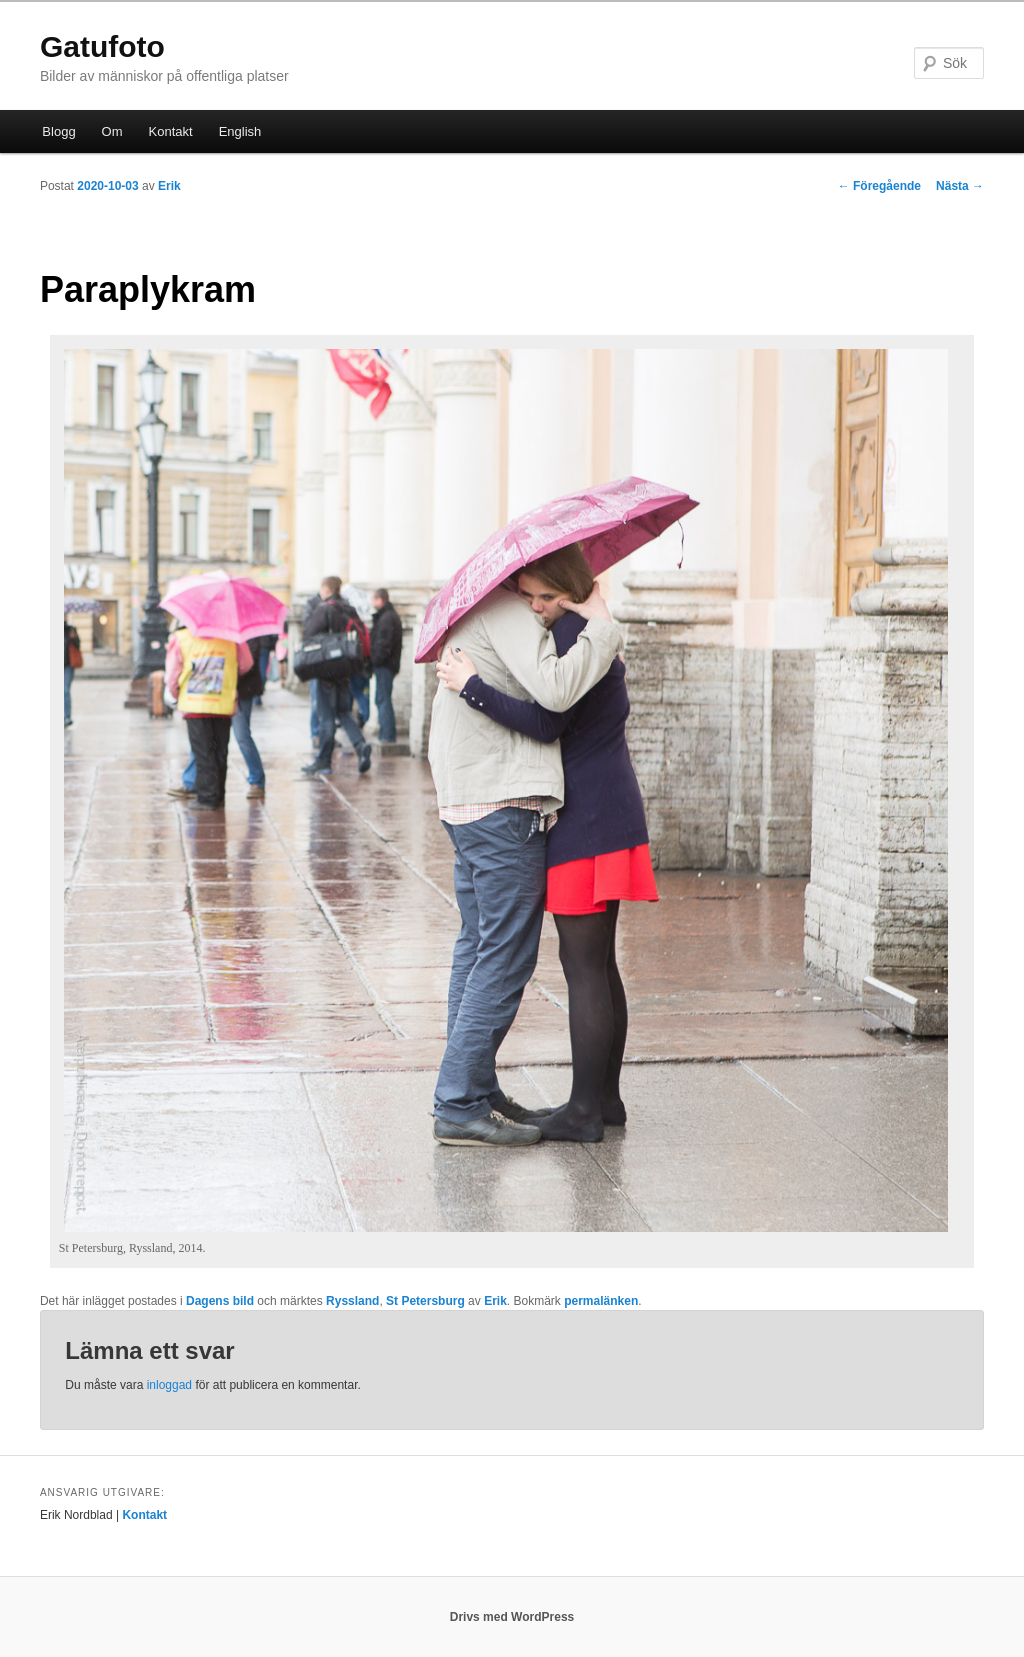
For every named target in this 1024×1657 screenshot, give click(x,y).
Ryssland (352, 1301)
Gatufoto (102, 46)
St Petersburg (425, 1301)
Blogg (58, 131)
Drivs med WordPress (512, 1617)
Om (112, 131)
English (240, 131)
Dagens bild (220, 1301)
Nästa (960, 186)
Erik (169, 186)
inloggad (169, 1385)
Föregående (879, 186)
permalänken (601, 1301)
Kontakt (171, 131)
